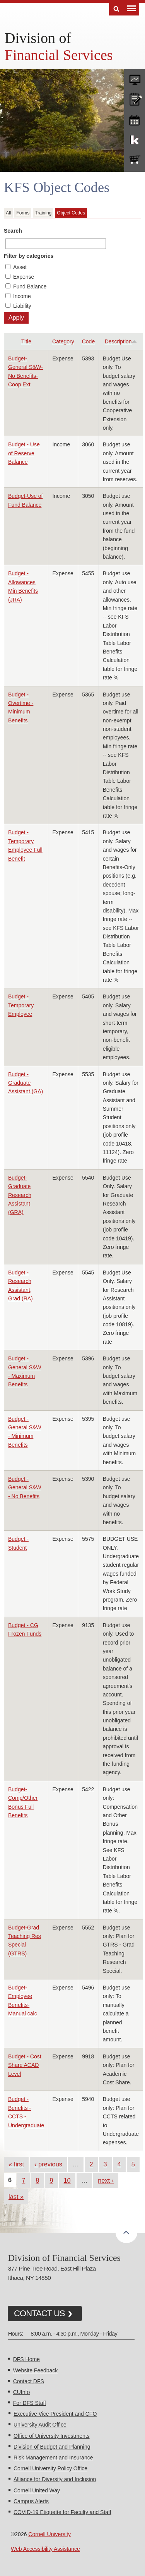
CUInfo (21, 2392)
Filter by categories (28, 256)
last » (16, 2196)
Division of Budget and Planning (52, 2447)
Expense (23, 277)
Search (13, 231)
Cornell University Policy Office (50, 2468)
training (134, 118)
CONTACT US (39, 2313)
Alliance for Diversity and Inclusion (55, 2479)
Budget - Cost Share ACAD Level (24, 2065)
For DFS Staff (29, 2403)
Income (22, 296)
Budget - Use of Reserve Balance (24, 453)
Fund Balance (29, 286)
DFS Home (26, 2359)
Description (121, 341)
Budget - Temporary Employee (21, 1005)
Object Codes (71, 213)
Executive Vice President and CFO (55, 2414)
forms (134, 77)
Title (26, 341)
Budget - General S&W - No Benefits (24, 1487)
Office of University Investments (52, 2436)
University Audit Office (40, 2425)
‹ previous (48, 2164)
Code (88, 341)
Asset (20, 267)
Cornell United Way (37, 2490)
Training (43, 213)
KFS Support (134, 139)
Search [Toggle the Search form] (116, 9)
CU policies (134, 98)
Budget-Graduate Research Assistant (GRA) (19, 1195)
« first (16, 2164)
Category (63, 341)
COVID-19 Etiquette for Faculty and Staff (62, 2512)
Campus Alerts (31, 2501)
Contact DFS (28, 2381)
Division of (38, 38)
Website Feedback (35, 2370)
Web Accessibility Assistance (45, 2549)
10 (67, 2180)
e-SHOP (134, 159)
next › (106, 2180)
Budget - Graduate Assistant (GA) (25, 1083)
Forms (22, 213)
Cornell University (49, 2534)
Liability (22, 306)
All (8, 213)
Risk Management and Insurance (53, 2457)
